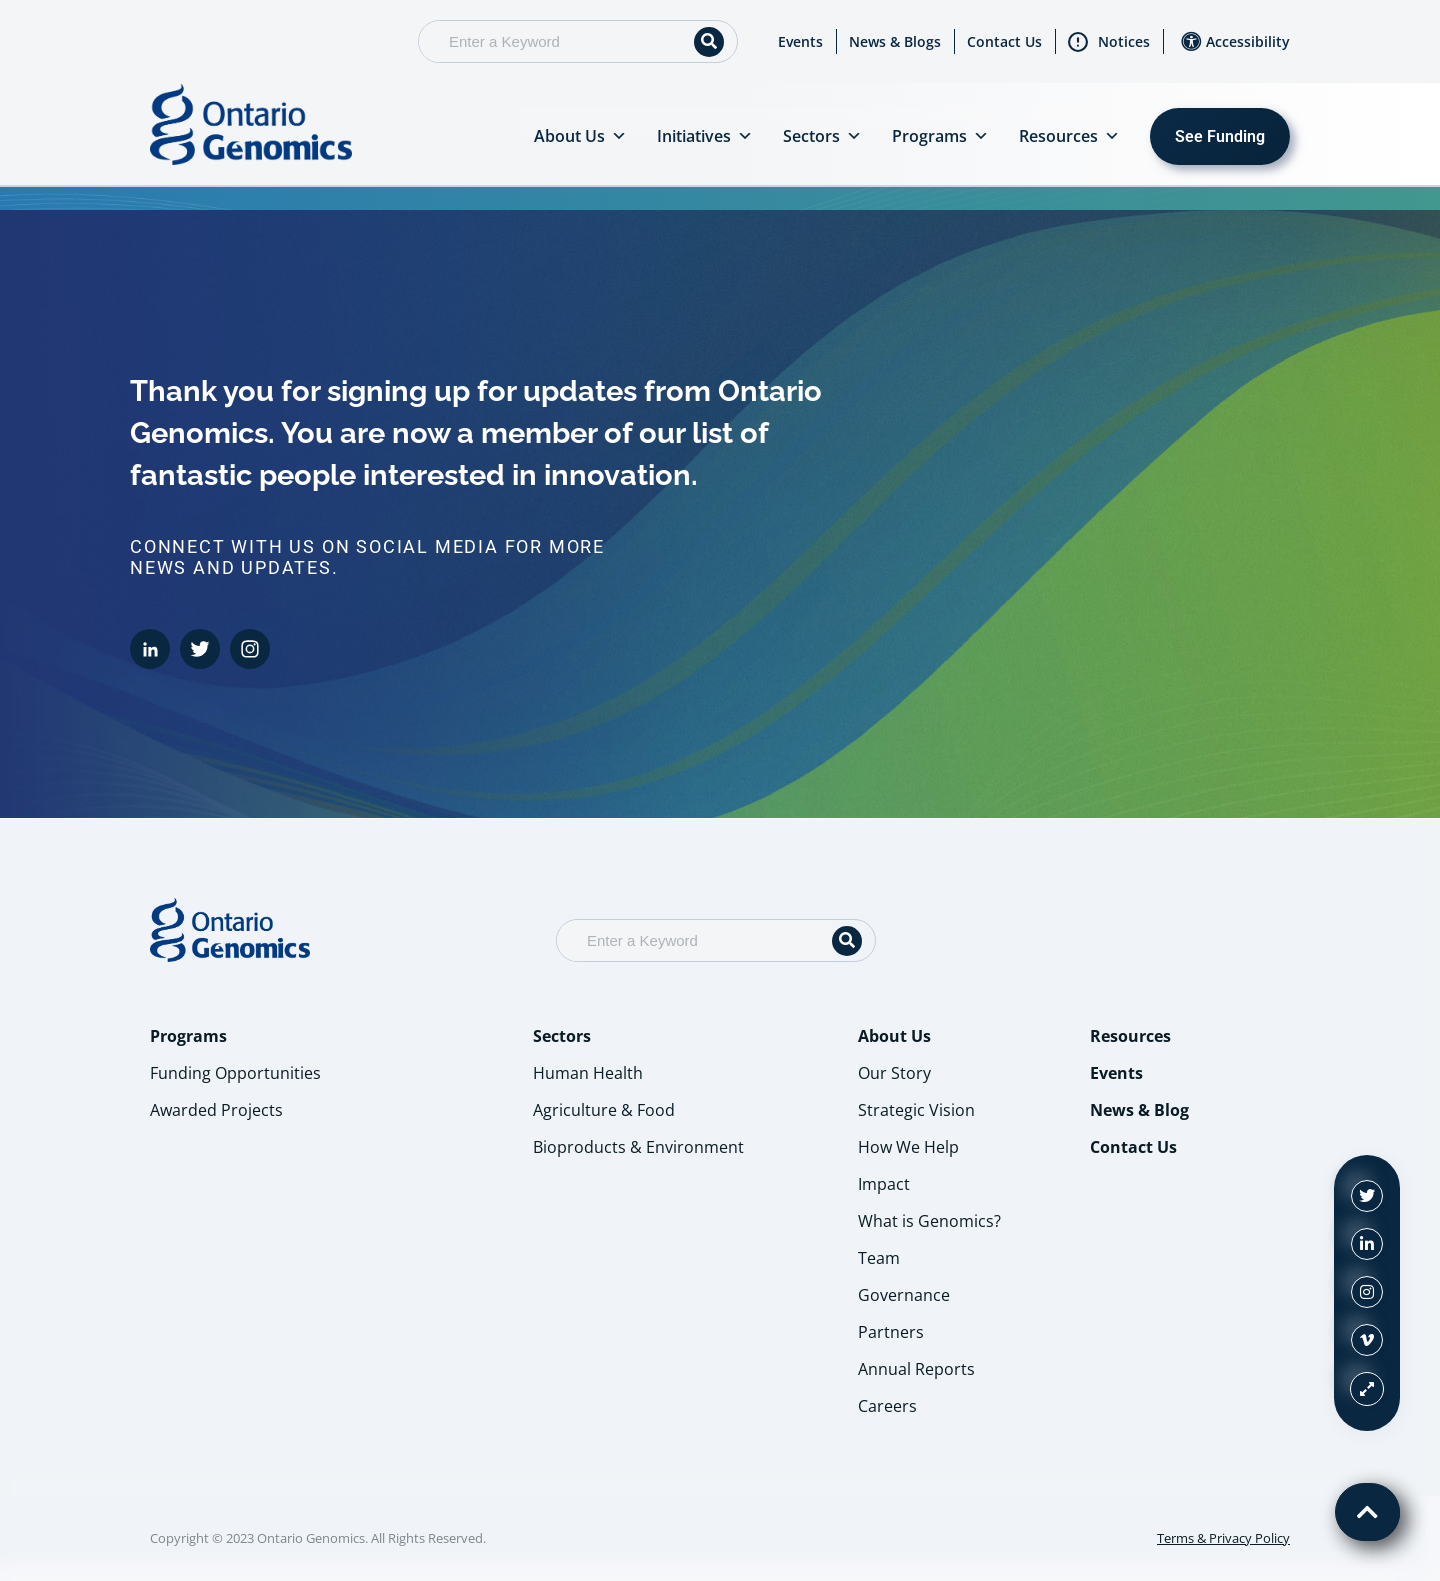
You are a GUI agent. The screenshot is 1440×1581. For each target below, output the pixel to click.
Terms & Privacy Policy (1223, 1538)
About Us (580, 136)
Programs (940, 136)
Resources (1069, 136)
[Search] (709, 42)
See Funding (1220, 136)
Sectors (822, 136)
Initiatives (705, 136)
